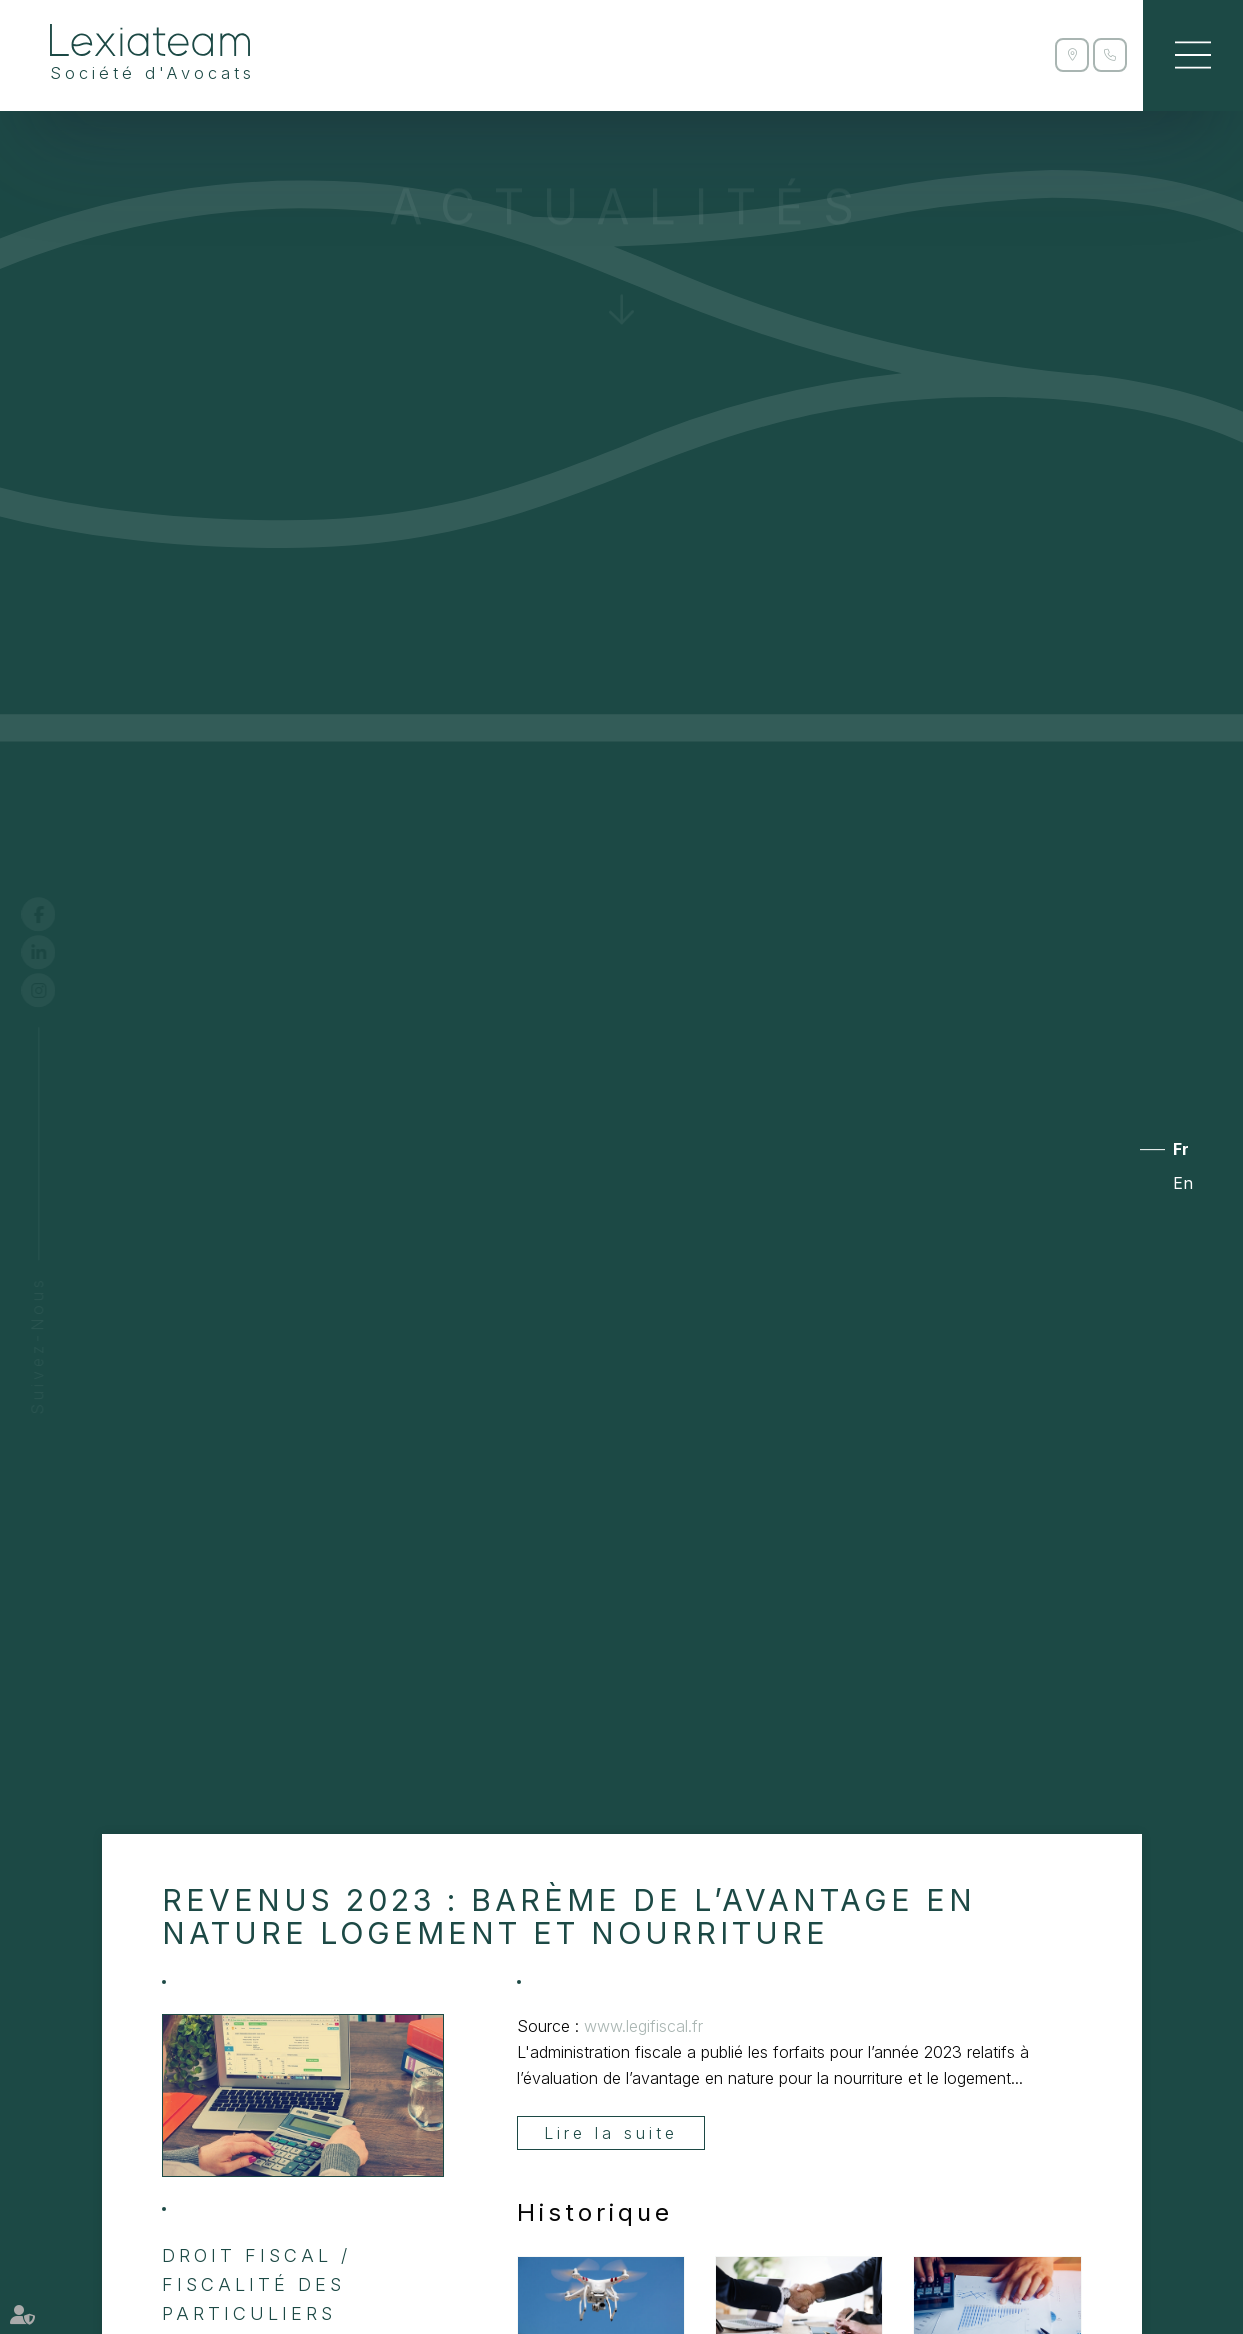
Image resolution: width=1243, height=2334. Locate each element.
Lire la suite (611, 2133)
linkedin (57, 952)
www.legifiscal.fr (643, 2026)
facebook (57, 914)
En (1183, 1183)
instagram (57, 990)
